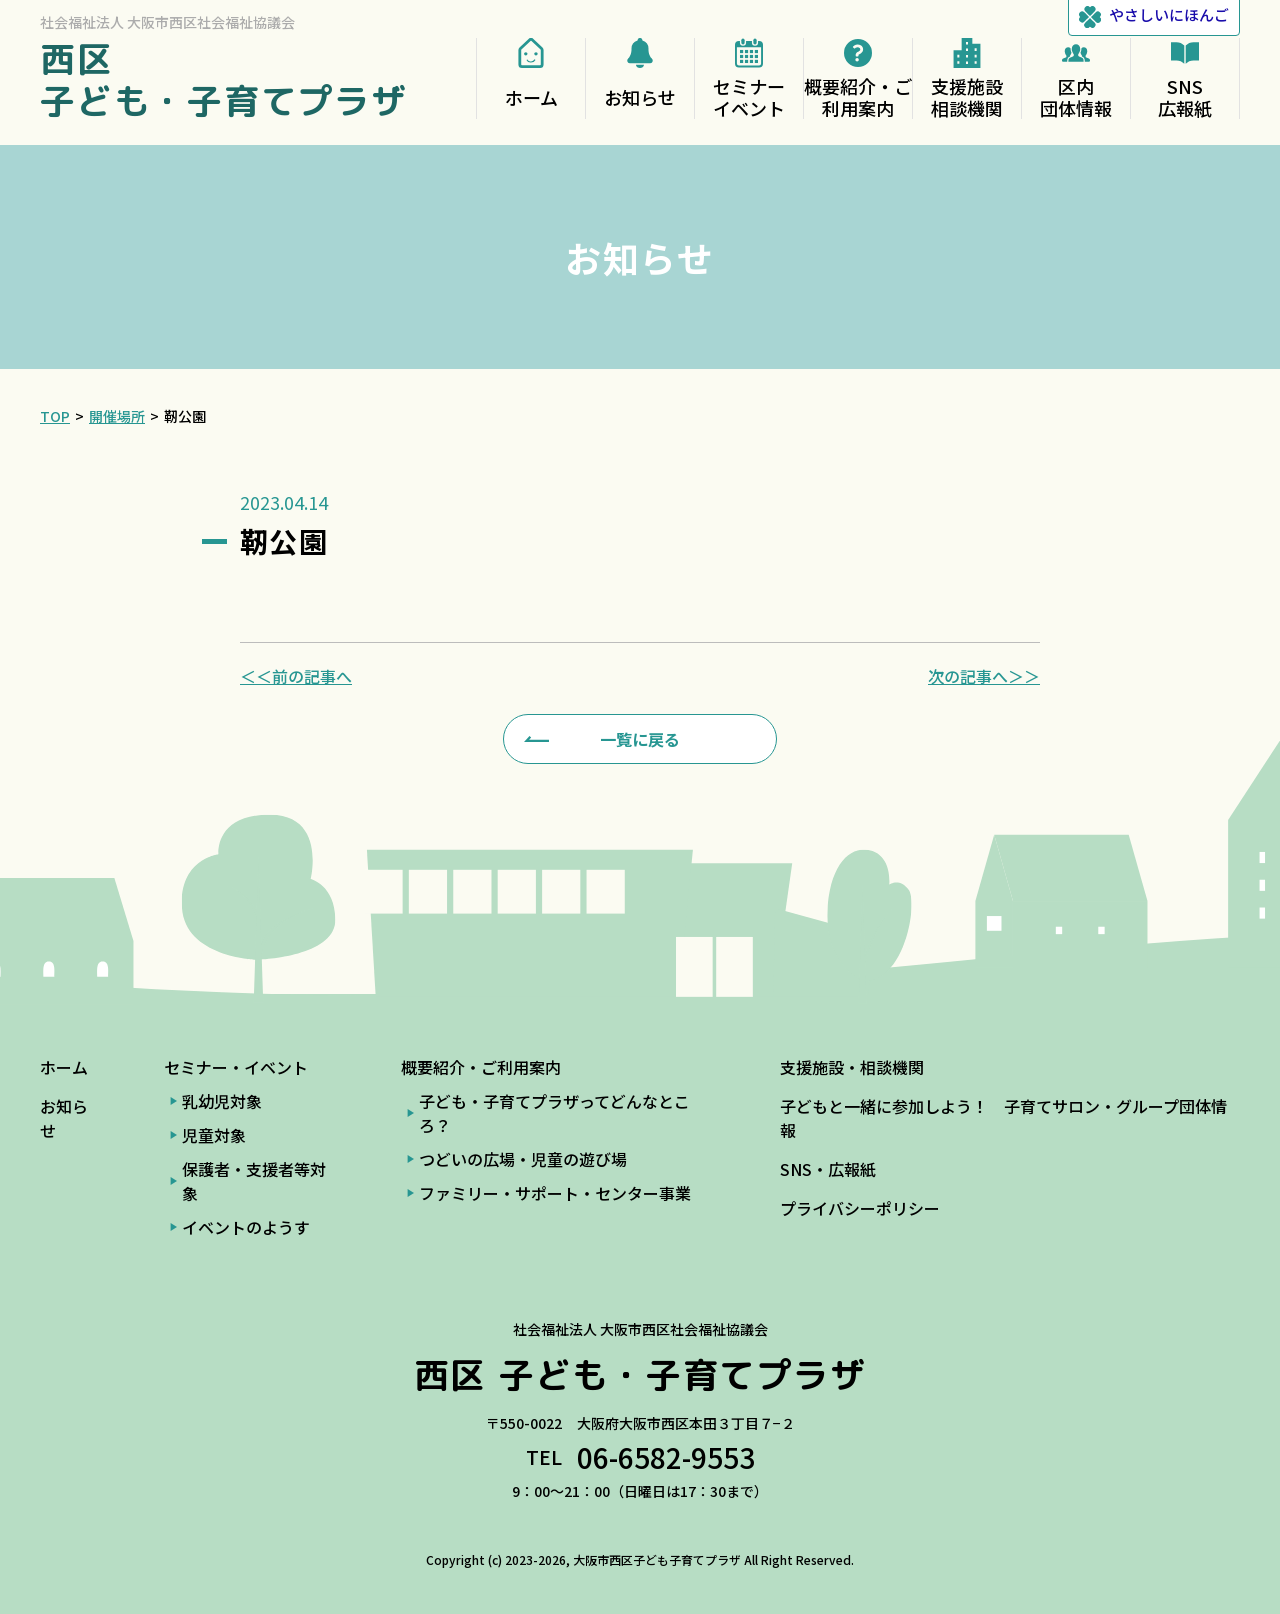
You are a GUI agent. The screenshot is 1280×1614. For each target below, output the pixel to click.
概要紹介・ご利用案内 (481, 1067)
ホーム (64, 1067)
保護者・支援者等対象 (254, 1181)
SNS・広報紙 (828, 1169)
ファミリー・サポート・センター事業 (555, 1193)
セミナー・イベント (236, 1067)
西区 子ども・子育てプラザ (224, 79)
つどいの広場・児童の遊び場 (523, 1159)
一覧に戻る (640, 739)
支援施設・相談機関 (852, 1067)
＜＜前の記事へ (296, 676)
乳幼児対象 (222, 1101)
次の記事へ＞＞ (984, 676)
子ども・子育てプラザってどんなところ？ (554, 1113)
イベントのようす (246, 1227)
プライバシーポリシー (860, 1208)
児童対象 (214, 1135)
